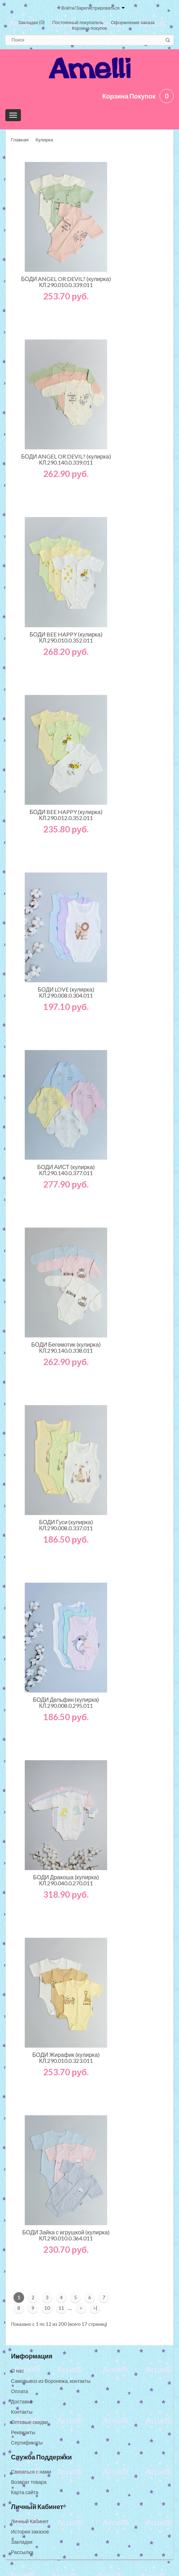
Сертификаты (27, 2443)
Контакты (21, 2412)
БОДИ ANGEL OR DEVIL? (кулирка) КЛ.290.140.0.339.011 (66, 459)
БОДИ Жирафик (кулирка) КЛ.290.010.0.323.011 (66, 2057)
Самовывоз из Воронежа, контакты (50, 2381)
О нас (17, 2371)
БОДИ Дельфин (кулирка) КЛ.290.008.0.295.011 (66, 1702)
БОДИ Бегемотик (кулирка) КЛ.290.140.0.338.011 (66, 1347)
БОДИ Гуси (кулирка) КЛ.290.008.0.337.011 (66, 1525)
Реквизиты (23, 2432)
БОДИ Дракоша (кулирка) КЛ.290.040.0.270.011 (66, 1880)
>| (95, 2308)
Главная (19, 139)
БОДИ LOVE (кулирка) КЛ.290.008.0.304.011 (66, 992)
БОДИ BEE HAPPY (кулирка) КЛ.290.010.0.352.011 (66, 637)
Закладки (22, 2542)
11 (61, 2308)
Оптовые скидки (29, 2422)
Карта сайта (24, 2492)
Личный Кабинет (30, 2521)
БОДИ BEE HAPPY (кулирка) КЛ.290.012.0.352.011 (66, 814)
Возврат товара (28, 2482)
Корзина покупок (89, 28)
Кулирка (44, 139)
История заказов (30, 2532)
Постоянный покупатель (78, 22)
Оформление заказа (133, 22)
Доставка (21, 2401)
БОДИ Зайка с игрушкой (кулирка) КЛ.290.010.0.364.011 (66, 2235)
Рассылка (22, 2552)
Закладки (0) (31, 22)
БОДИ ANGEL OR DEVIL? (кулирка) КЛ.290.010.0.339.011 (66, 281)
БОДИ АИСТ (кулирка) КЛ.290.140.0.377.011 (66, 1169)
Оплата (19, 2391)
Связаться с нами (31, 2472)
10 (47, 2308)
